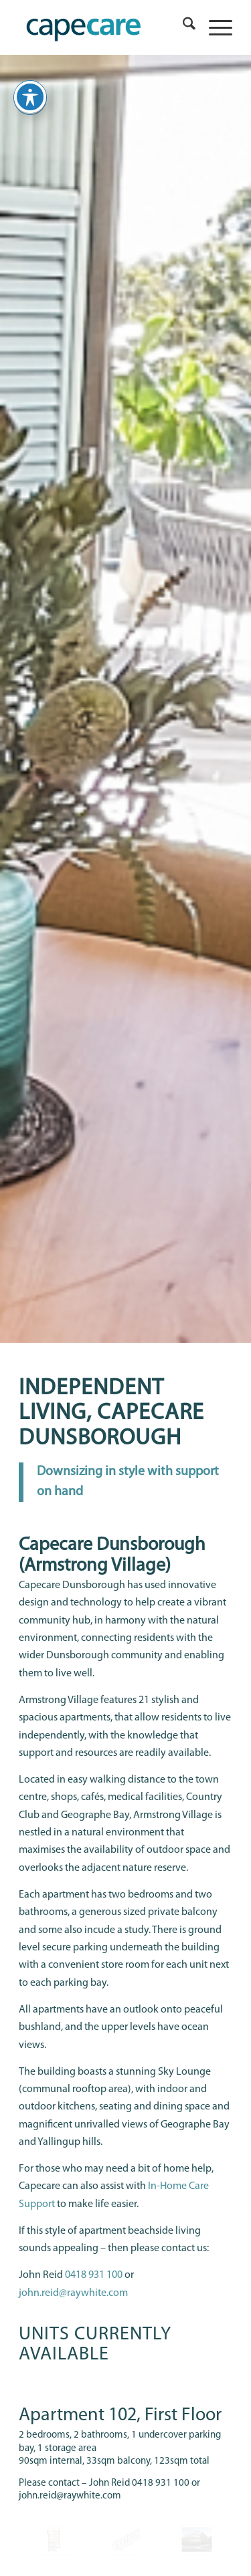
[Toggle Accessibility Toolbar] (30, 97)
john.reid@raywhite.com (73, 2293)
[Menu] (213, 27)
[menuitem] (182, 27)
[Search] (182, 27)
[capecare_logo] (104, 27)
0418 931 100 (93, 2275)
